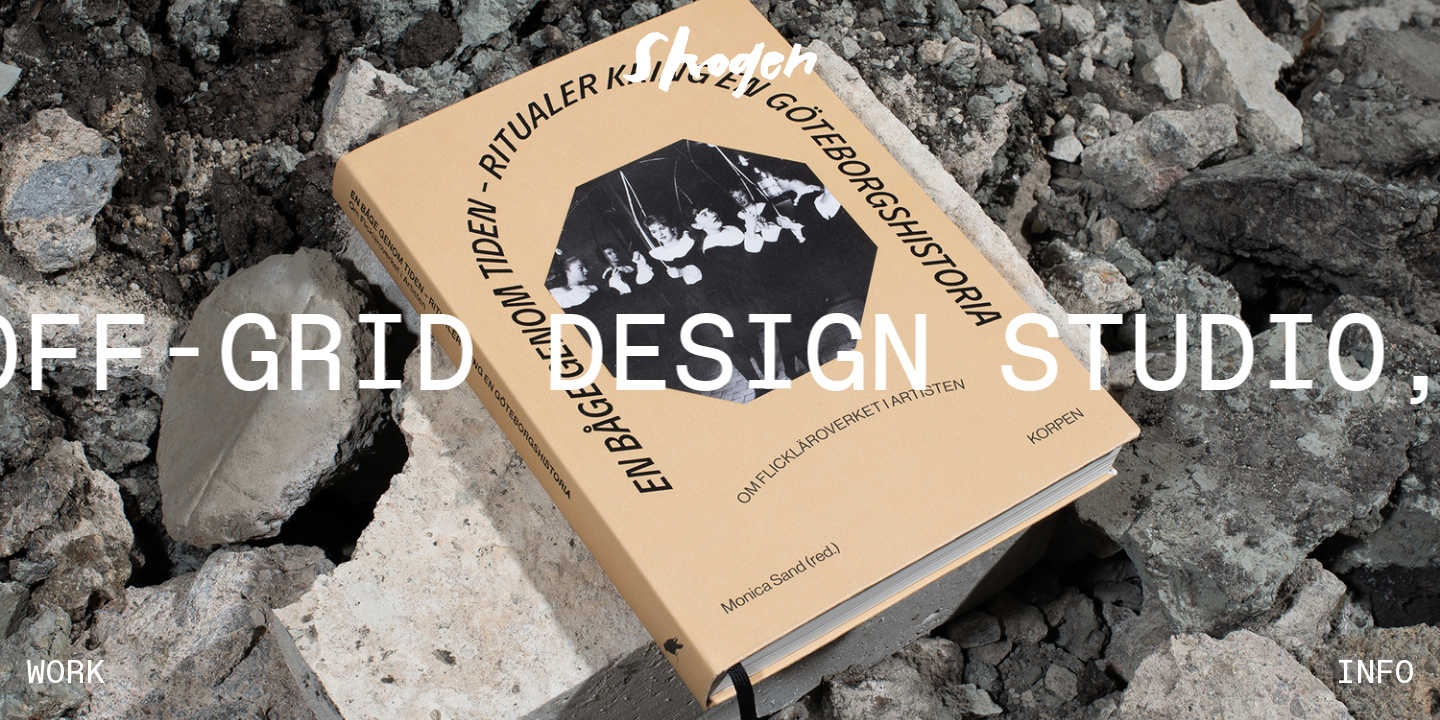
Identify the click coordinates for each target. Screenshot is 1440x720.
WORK (65, 673)
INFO (1374, 673)
